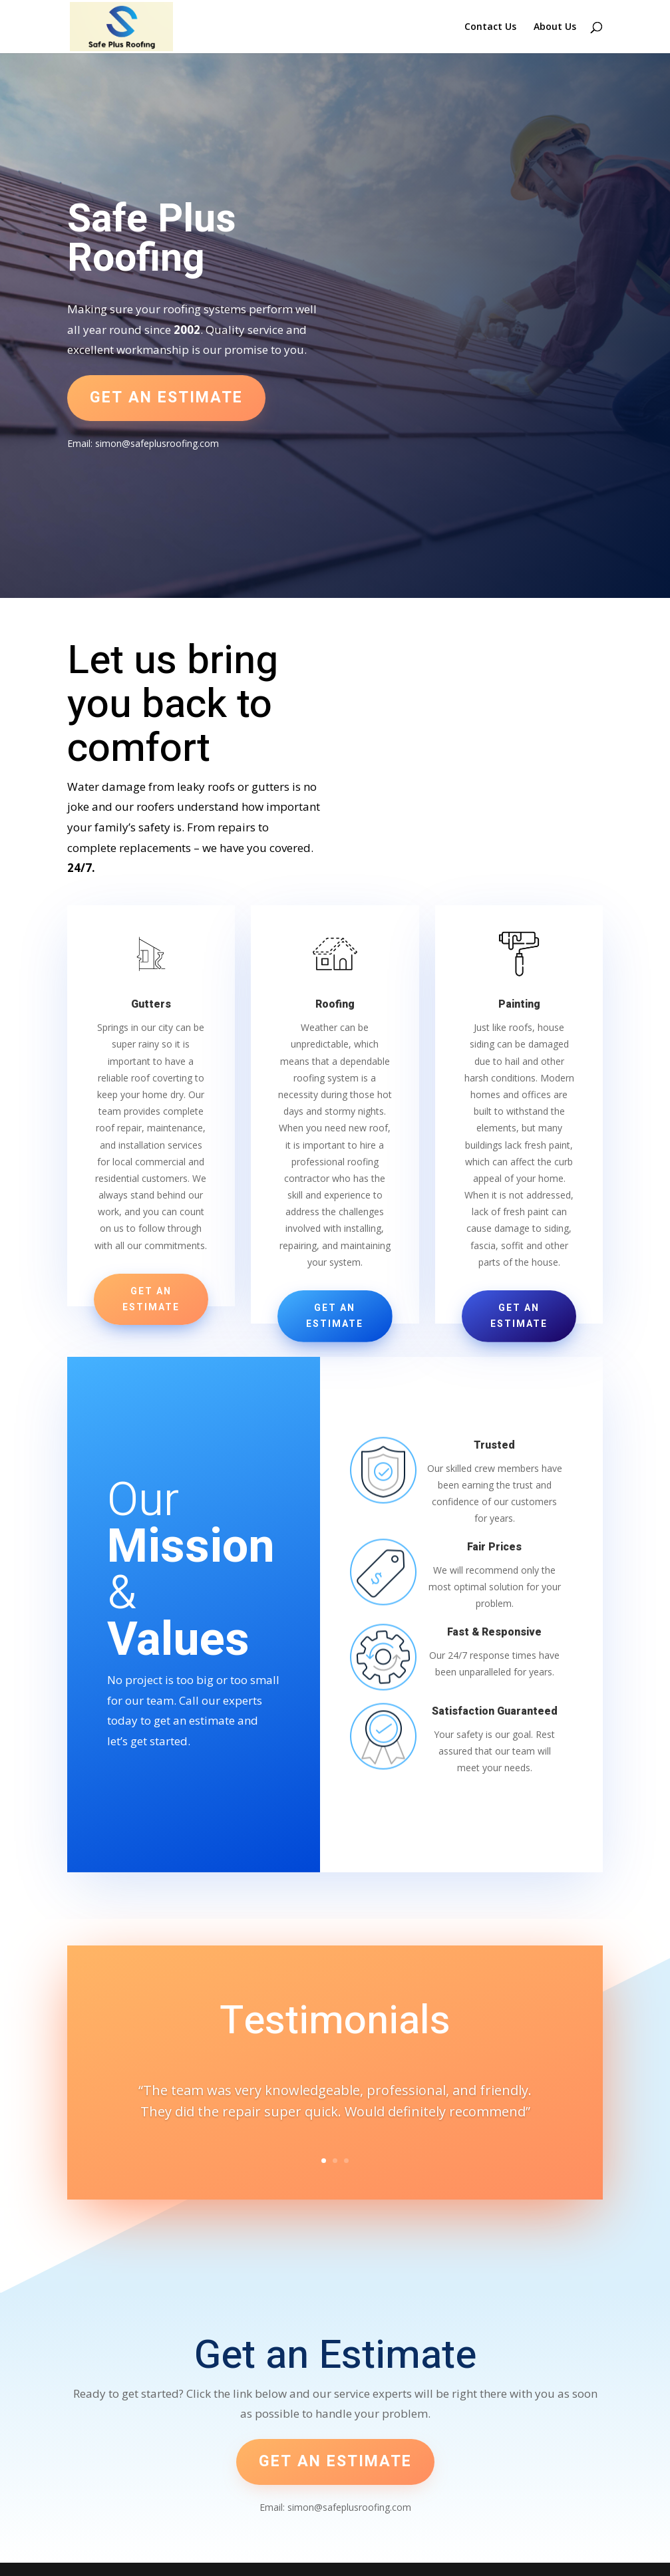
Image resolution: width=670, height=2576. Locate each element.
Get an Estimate (151, 1299)
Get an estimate (166, 397)
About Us (555, 27)
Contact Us (490, 27)
